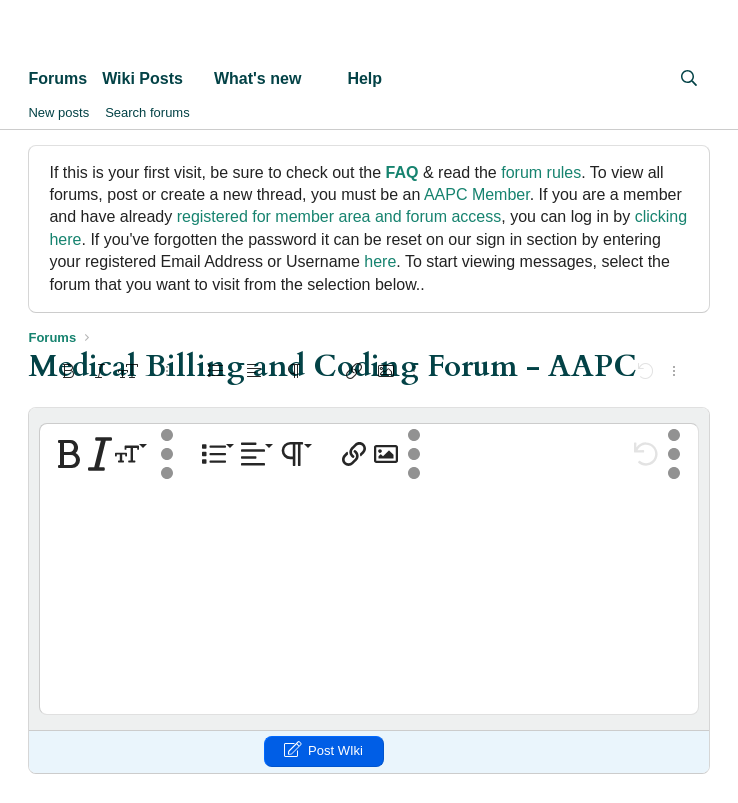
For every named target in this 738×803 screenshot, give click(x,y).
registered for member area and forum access (339, 216)
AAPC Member (477, 194)
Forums (57, 78)
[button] (199, 79)
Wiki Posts (142, 78)
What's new (257, 78)
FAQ (402, 172)
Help (364, 78)
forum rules (541, 172)
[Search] (689, 79)
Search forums (147, 112)
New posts (58, 112)
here (380, 261)
